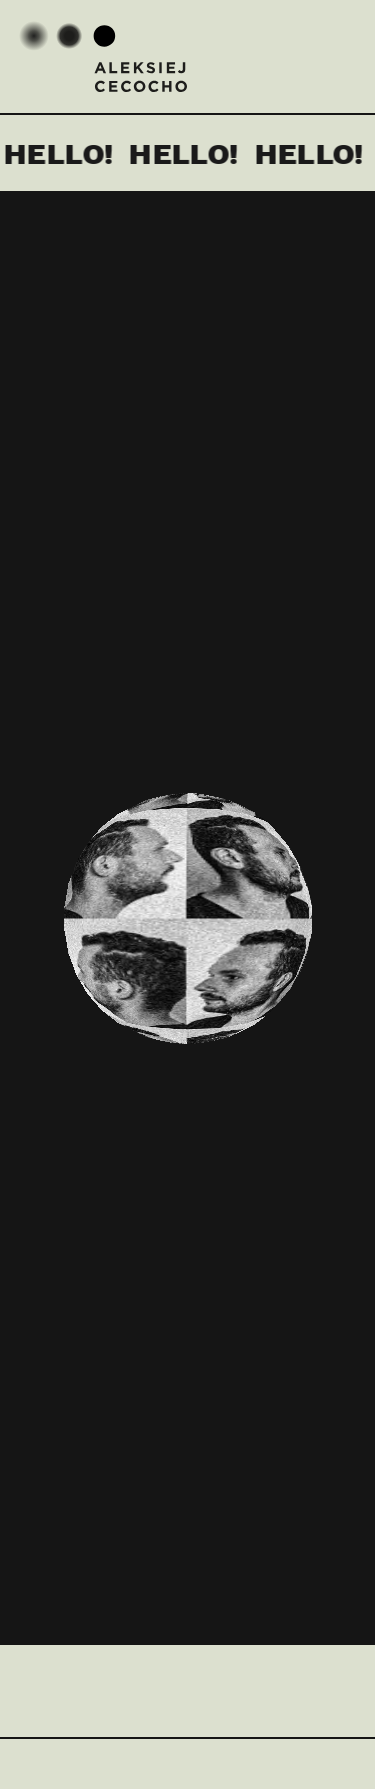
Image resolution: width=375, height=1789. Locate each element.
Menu (335, 53)
